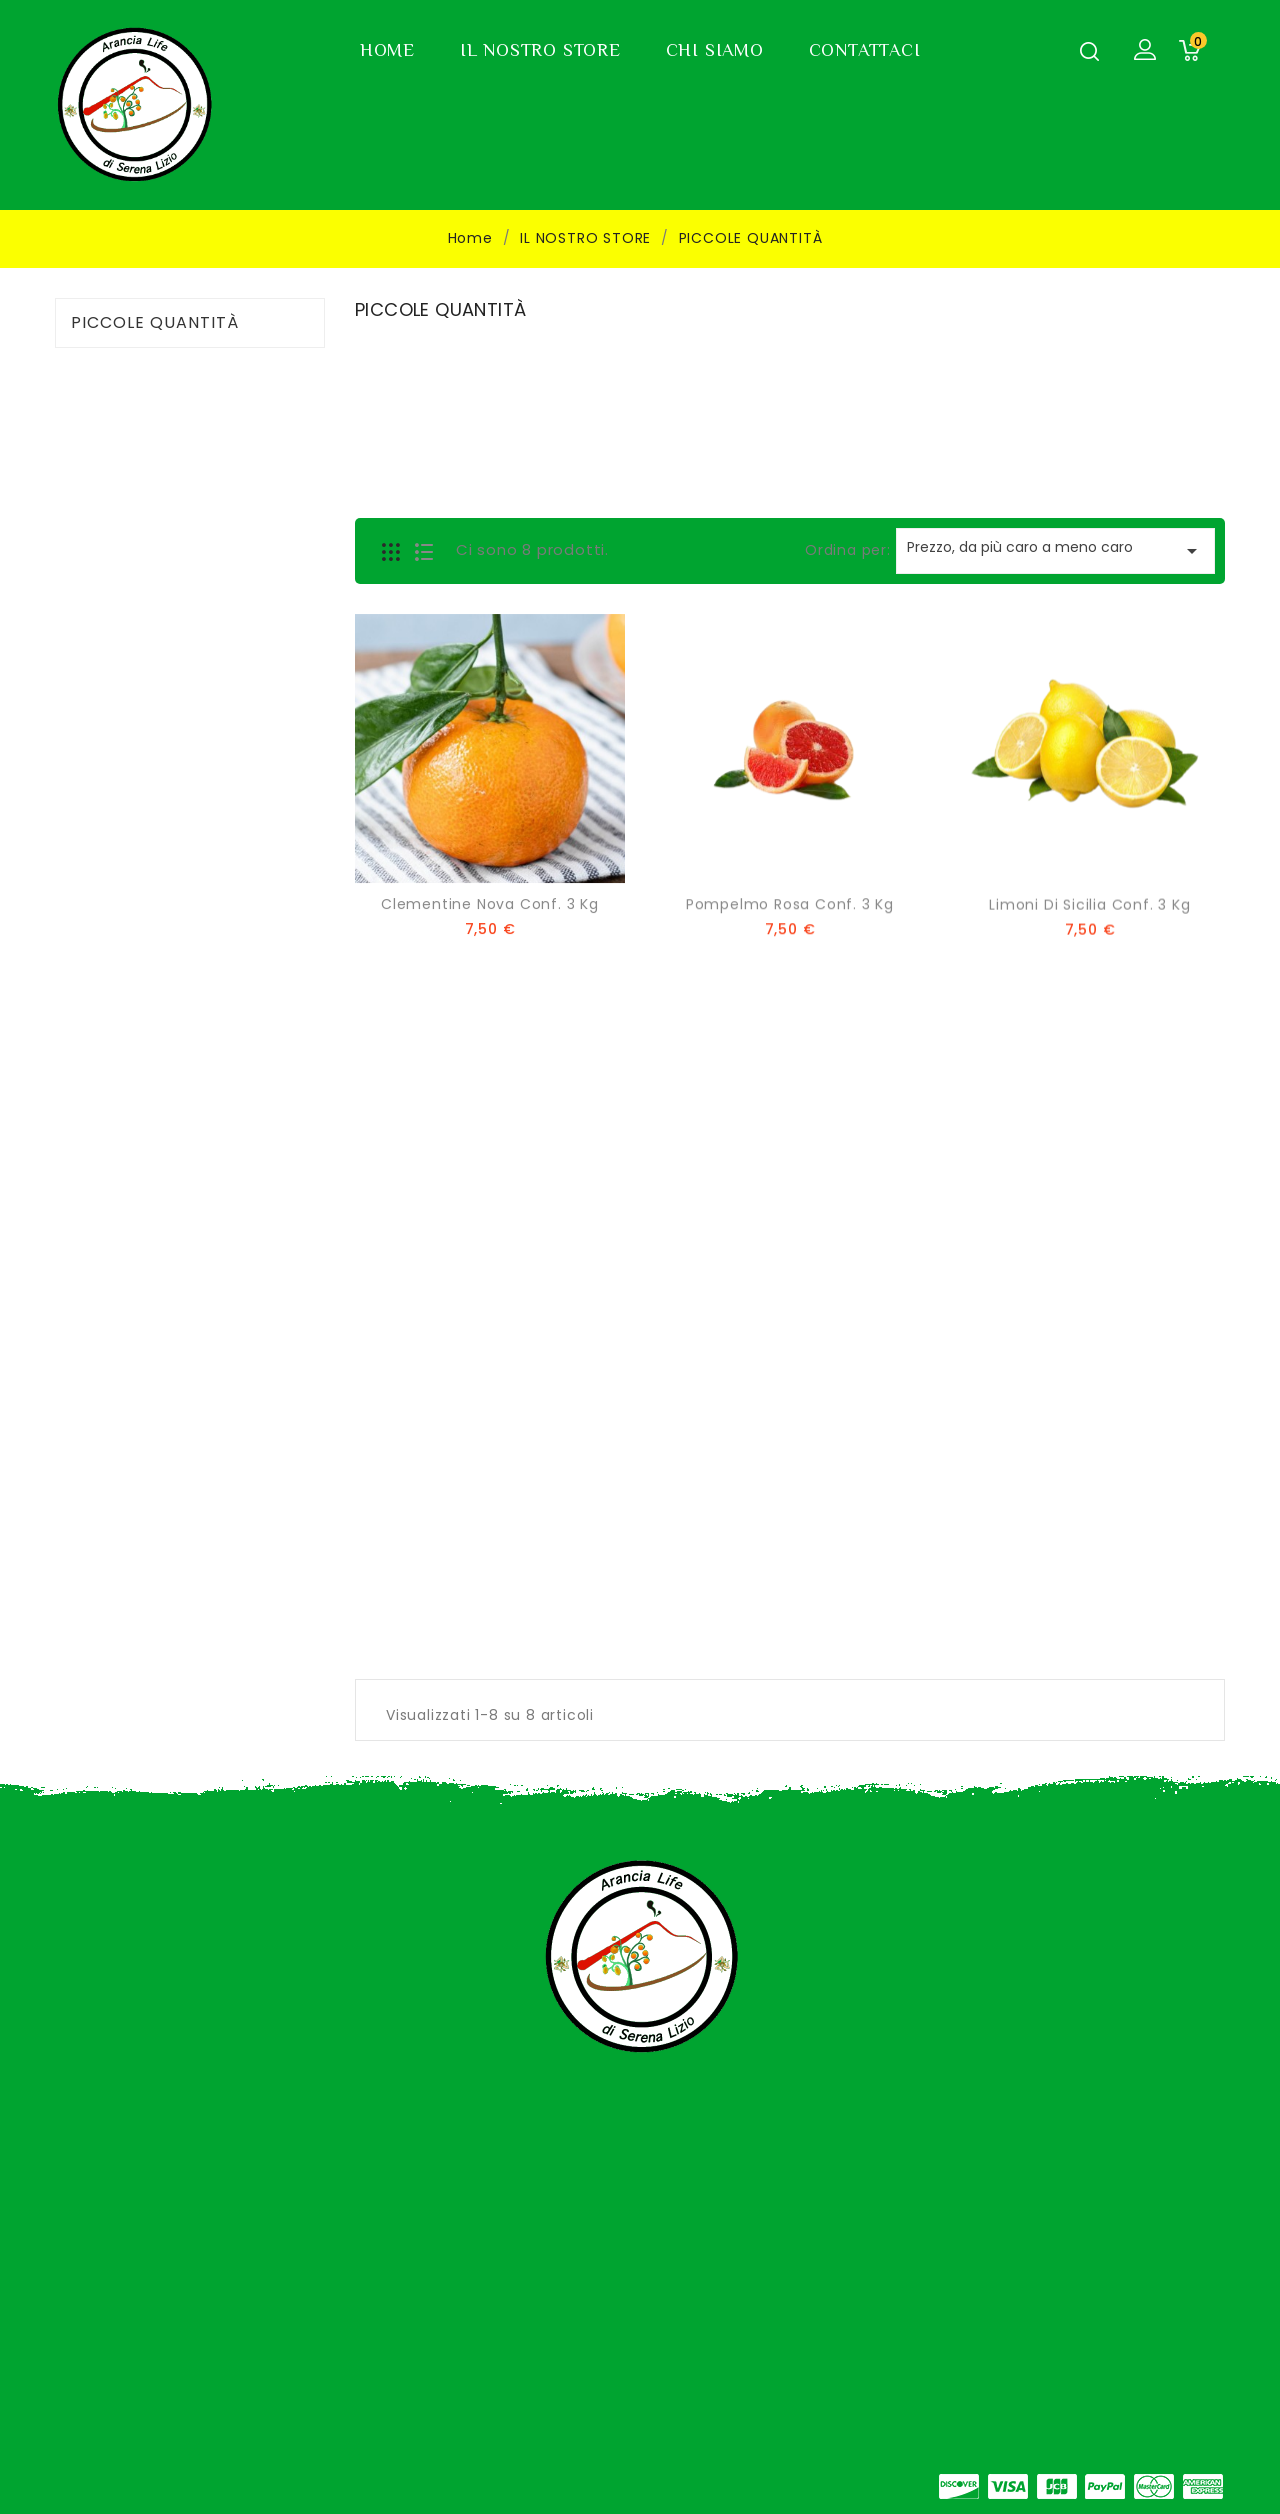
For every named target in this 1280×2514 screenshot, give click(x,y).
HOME (387, 50)
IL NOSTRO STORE (540, 50)
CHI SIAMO (715, 50)
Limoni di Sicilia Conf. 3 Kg (1089, 910)
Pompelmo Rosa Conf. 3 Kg (790, 908)
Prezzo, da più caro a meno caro (1055, 550)
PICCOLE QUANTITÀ (155, 323)
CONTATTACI (865, 50)
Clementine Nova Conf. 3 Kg (490, 907)
